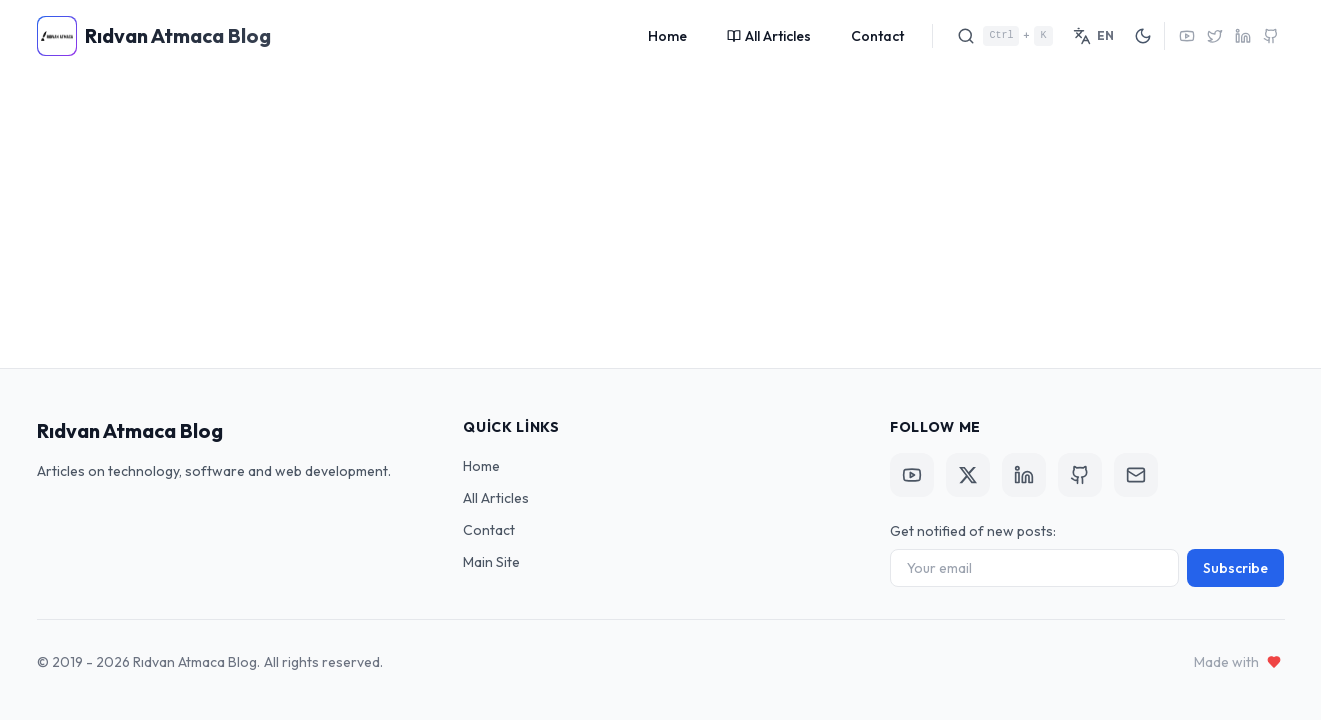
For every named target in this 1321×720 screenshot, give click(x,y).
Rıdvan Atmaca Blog (130, 430)
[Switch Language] (1093, 36)
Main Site (491, 562)
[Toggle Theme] (1143, 36)
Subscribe (1235, 568)
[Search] (1004, 36)
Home (667, 36)
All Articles (769, 36)
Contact (877, 36)
